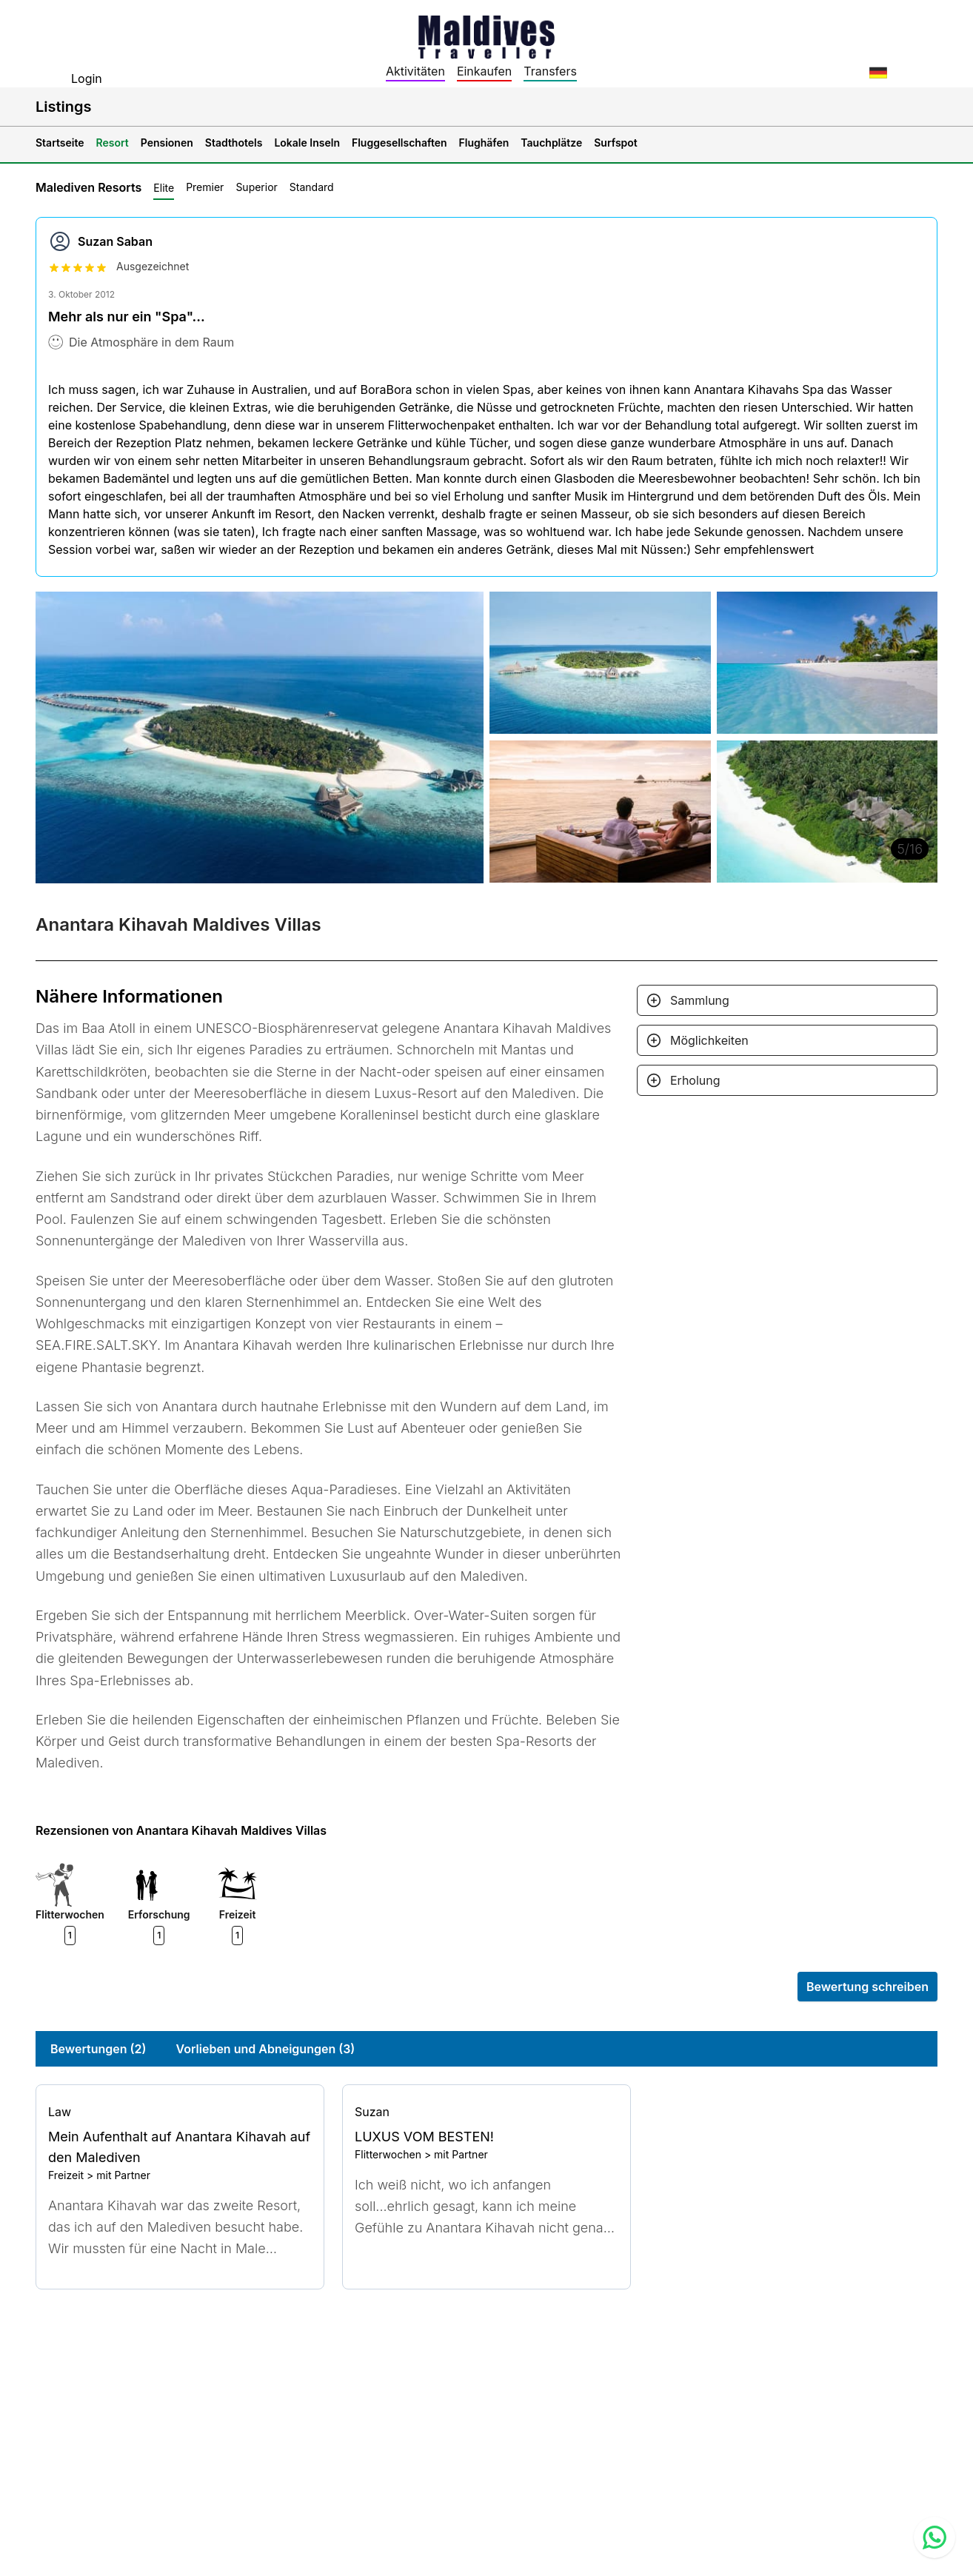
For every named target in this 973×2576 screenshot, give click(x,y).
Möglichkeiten (709, 1040)
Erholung (695, 1080)
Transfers (550, 71)
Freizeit (66, 2175)
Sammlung (699, 1000)
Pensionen (167, 142)
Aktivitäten (415, 71)
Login (86, 78)
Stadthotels (234, 142)
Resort (112, 142)
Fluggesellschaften (399, 142)
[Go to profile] (180, 2112)
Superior (256, 187)
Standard (312, 187)
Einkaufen (484, 71)
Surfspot (616, 142)
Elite (163, 187)
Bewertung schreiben (867, 1986)
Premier (205, 187)
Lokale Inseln (307, 142)
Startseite (60, 142)
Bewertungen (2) (98, 2048)
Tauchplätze (551, 142)
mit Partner (123, 2175)
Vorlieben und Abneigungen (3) (265, 2048)
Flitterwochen (388, 2154)
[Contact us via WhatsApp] (934, 2537)
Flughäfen (484, 142)
